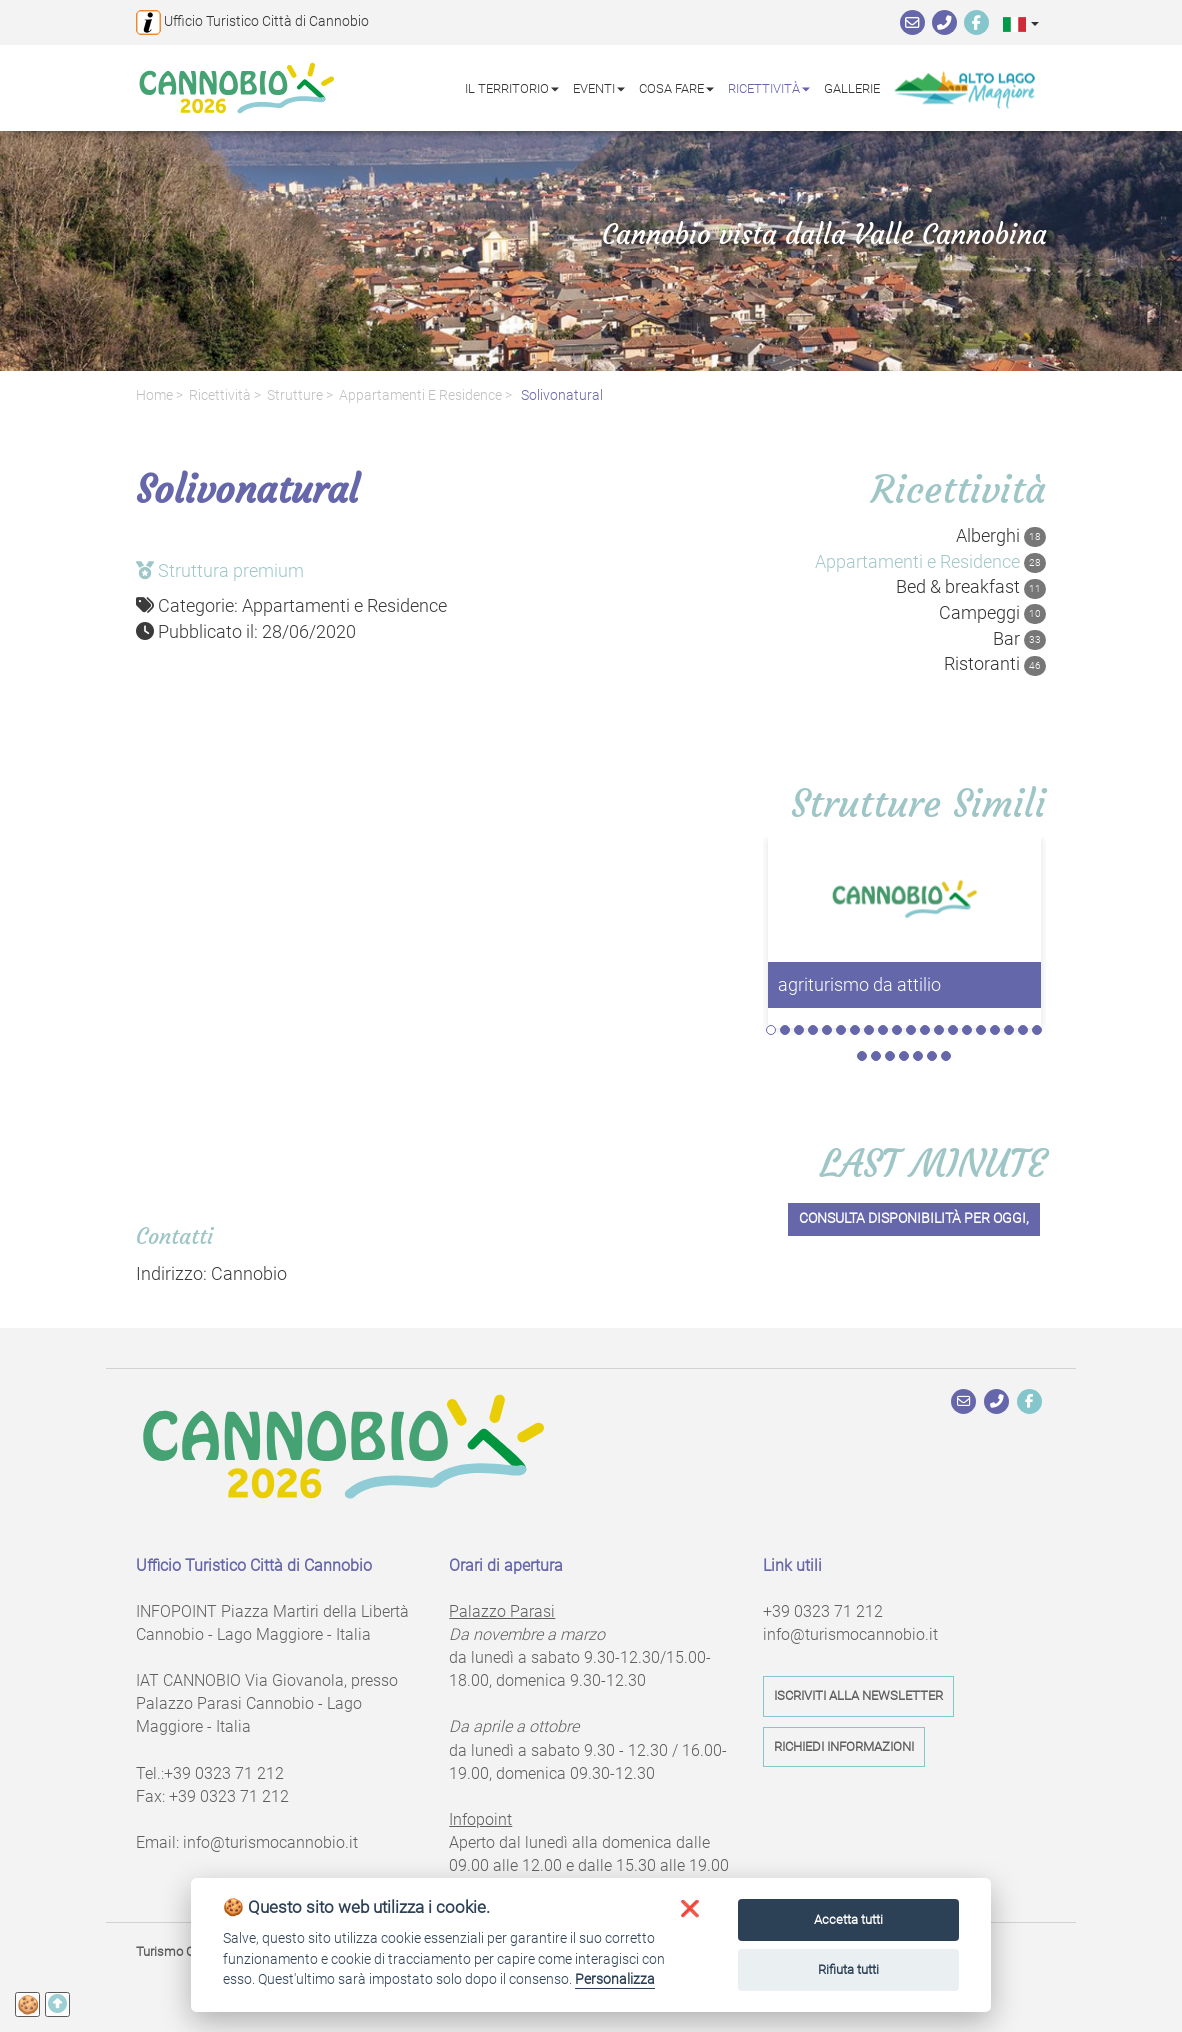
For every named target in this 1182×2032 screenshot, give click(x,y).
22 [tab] (876, 1056)
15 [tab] (967, 1030)
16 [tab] (981, 1030)
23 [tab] (890, 1056)
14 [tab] (953, 1030)
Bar (1019, 639)
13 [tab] (939, 1030)
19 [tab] (1023, 1030)
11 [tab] (911, 1030)
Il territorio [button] (512, 87)
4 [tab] (813, 1030)
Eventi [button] (599, 87)
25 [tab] (918, 1056)
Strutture (295, 395)
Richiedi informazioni (844, 1746)
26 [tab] (932, 1056)
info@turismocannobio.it (270, 1842)
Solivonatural (560, 395)
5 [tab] (827, 1030)
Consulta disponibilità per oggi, (914, 1218)
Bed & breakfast (971, 587)
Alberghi (1001, 536)
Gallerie (852, 87)
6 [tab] (841, 1030)
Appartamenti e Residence (420, 395)
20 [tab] (1037, 1030)
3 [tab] (799, 1030)
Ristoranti (995, 664)
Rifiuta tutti (848, 1969)
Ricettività (220, 395)
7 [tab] (855, 1030)
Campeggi (992, 613)
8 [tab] (869, 1030)
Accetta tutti (848, 1919)
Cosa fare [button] (676, 87)
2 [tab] (785, 1030)
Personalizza (615, 1979)
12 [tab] (925, 1030)
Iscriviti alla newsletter (858, 1695)
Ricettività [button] (769, 87)
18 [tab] (1009, 1030)
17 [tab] (995, 1030)
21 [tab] (862, 1056)
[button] (1021, 23)
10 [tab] (897, 1030)
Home (154, 395)
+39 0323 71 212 (224, 1773)
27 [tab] (946, 1056)
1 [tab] (771, 1030)
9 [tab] (883, 1030)
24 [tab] (904, 1056)
